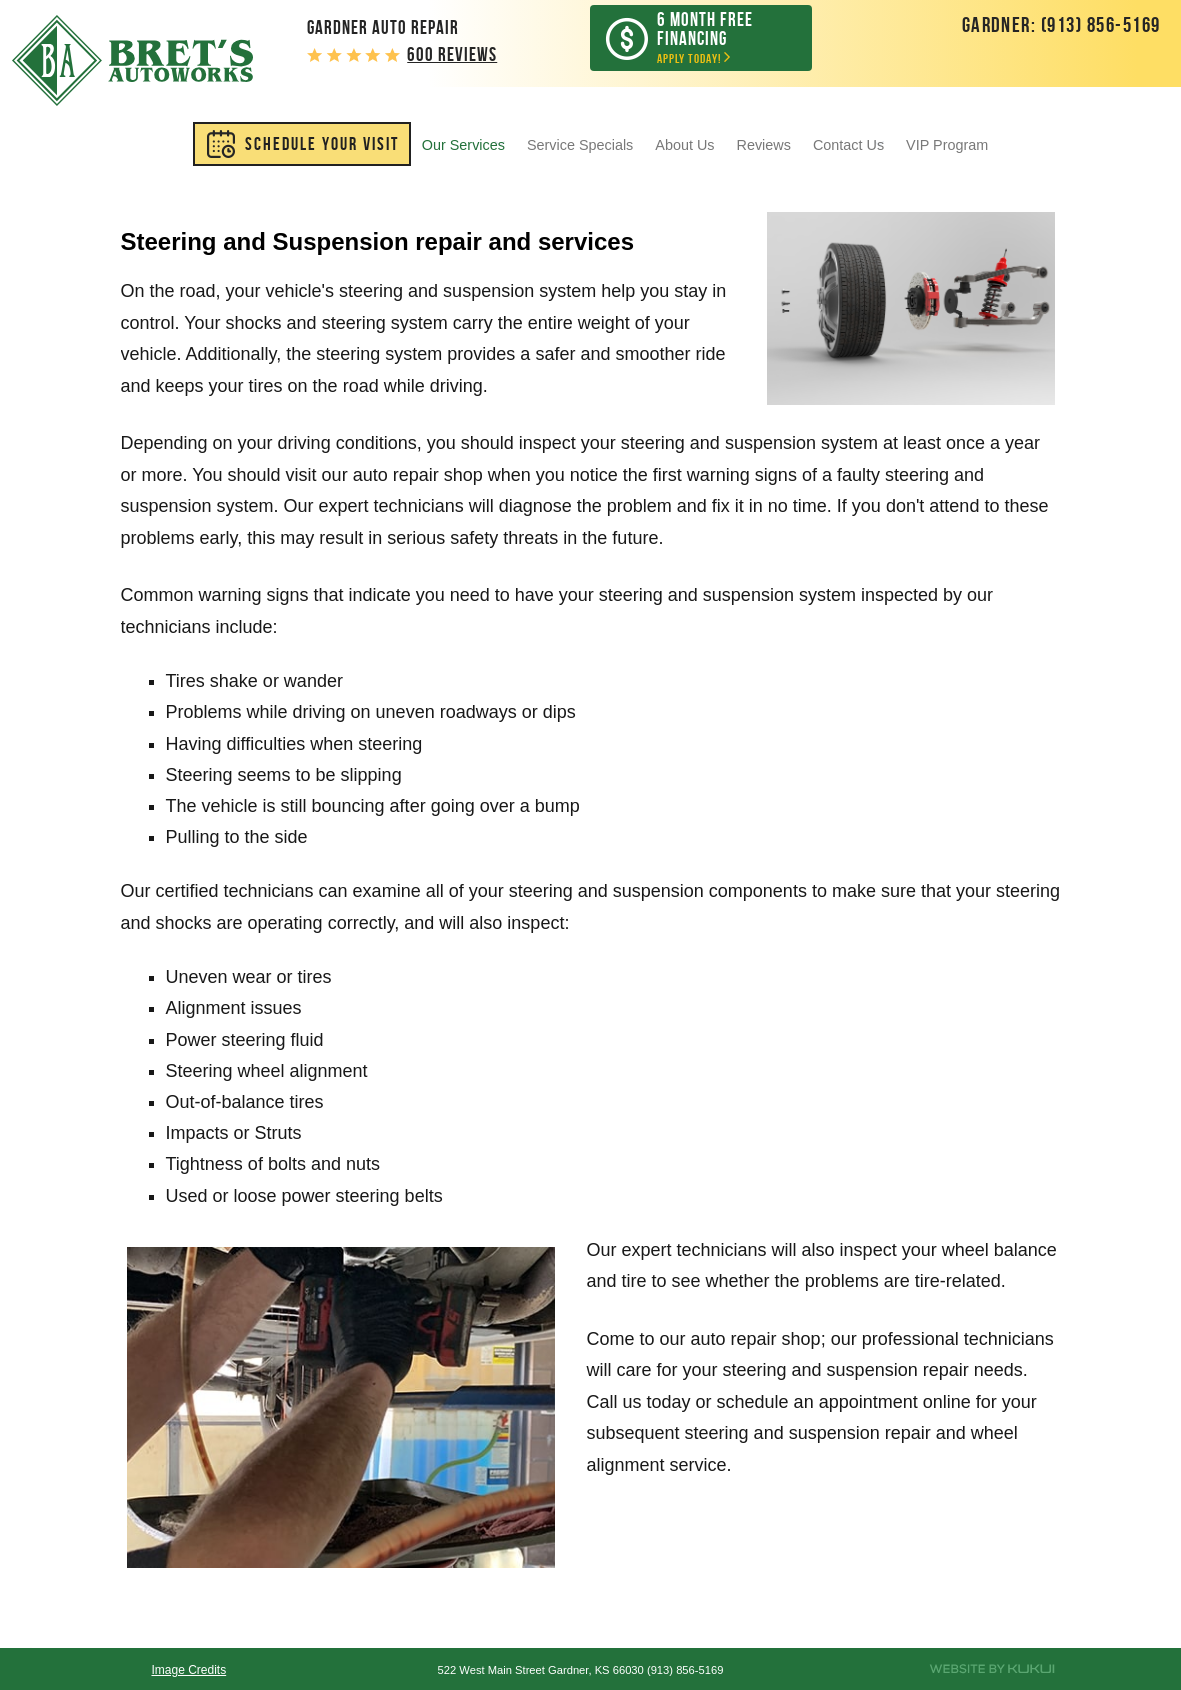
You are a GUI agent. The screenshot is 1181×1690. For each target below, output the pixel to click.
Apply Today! (715, 37)
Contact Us (848, 145)
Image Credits (188, 1670)
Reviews (764, 145)
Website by (992, 1669)
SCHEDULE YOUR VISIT (322, 144)
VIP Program (947, 145)
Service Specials (580, 145)
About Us (684, 145)
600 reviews (452, 54)
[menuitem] (302, 144)
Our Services (463, 145)
